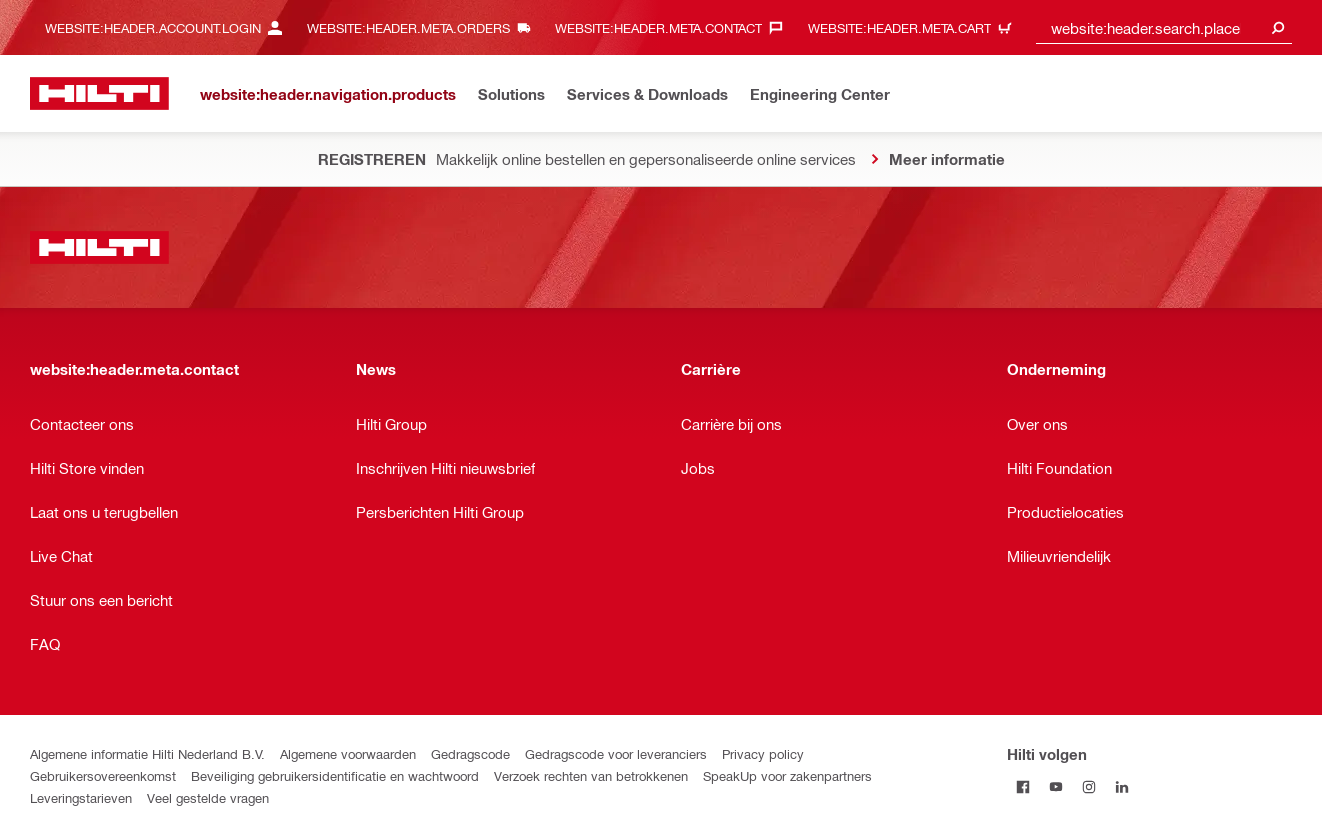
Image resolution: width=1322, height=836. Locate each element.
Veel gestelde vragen (208, 797)
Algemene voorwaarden (348, 753)
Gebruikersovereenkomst (103, 775)
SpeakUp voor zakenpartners (787, 775)
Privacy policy (763, 753)
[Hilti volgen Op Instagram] (1089, 786)
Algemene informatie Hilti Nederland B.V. (147, 753)
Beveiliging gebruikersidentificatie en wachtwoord (335, 775)
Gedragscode (470, 753)
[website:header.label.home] (99, 93)
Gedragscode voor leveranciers (616, 753)
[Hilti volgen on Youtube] (1056, 786)
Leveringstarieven (81, 797)
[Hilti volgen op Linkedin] (1122, 786)
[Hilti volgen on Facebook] (1023, 786)
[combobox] (1164, 27)
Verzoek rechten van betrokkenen (591, 775)
